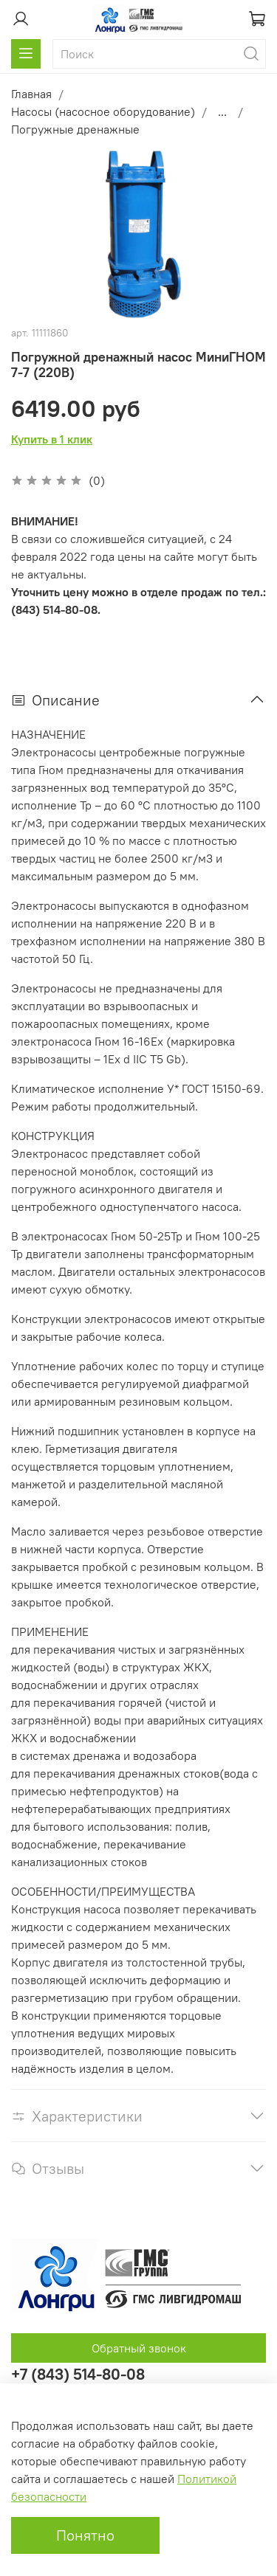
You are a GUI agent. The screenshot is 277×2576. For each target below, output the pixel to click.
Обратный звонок (139, 2348)
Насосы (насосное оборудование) (103, 111)
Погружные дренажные (75, 129)
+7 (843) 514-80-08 (78, 2374)
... (222, 111)
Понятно (85, 2535)
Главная (31, 93)
